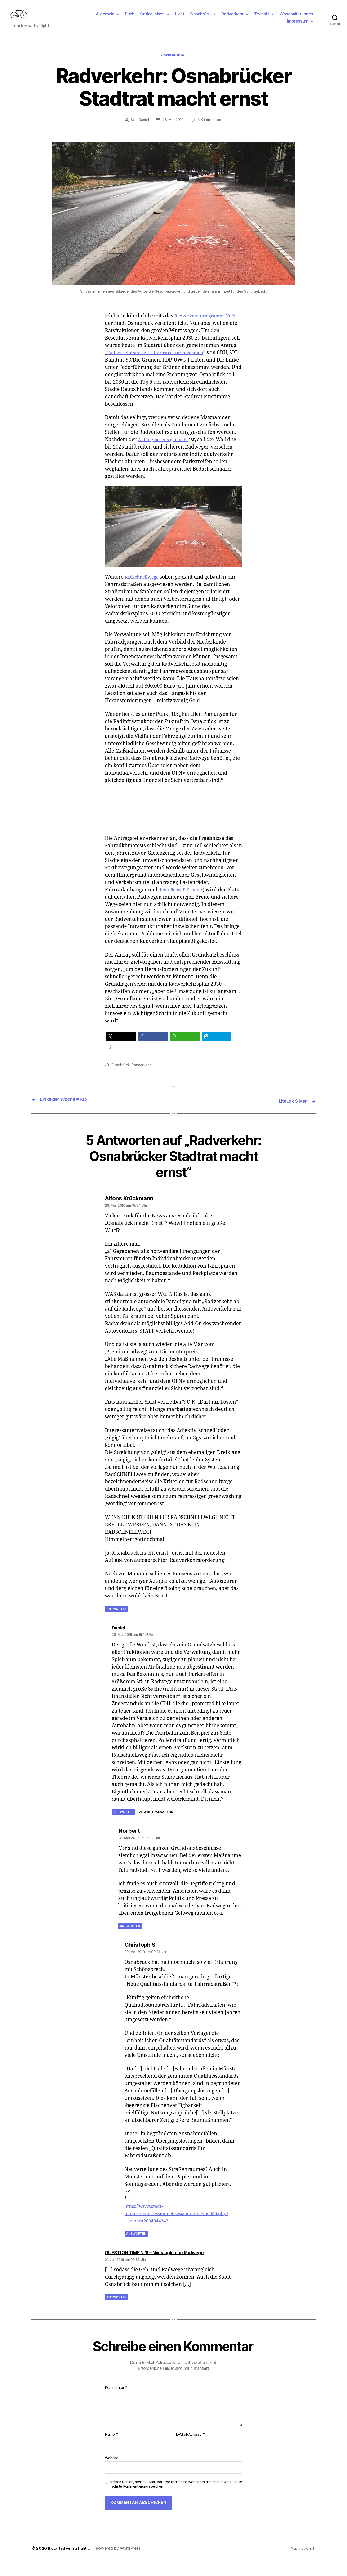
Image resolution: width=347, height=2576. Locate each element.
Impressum (297, 24)
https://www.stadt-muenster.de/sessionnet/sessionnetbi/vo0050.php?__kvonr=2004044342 (183, 2228)
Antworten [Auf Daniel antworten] (123, 1826)
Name (111, 2449)
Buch (129, 17)
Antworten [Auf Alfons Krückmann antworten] (117, 1623)
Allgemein (105, 17)
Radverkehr (233, 17)
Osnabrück (200, 17)
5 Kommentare (210, 128)
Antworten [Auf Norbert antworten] (130, 1940)
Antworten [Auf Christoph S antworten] (136, 2248)
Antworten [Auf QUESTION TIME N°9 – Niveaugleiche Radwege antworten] (117, 2312)
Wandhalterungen (296, 17)
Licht (179, 17)
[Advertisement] (177, 823)
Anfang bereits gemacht (166, 447)
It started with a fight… (71, 2562)
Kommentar (116, 2402)
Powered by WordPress (122, 2562)
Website (111, 2472)
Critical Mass (152, 17)
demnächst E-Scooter (183, 898)
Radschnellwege (144, 585)
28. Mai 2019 (173, 128)
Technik (261, 17)
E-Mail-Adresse (190, 2449)
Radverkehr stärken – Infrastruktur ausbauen (161, 361)
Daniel (143, 128)
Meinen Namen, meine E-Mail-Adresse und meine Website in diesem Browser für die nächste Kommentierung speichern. (176, 2498)
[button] (121, 1052)
